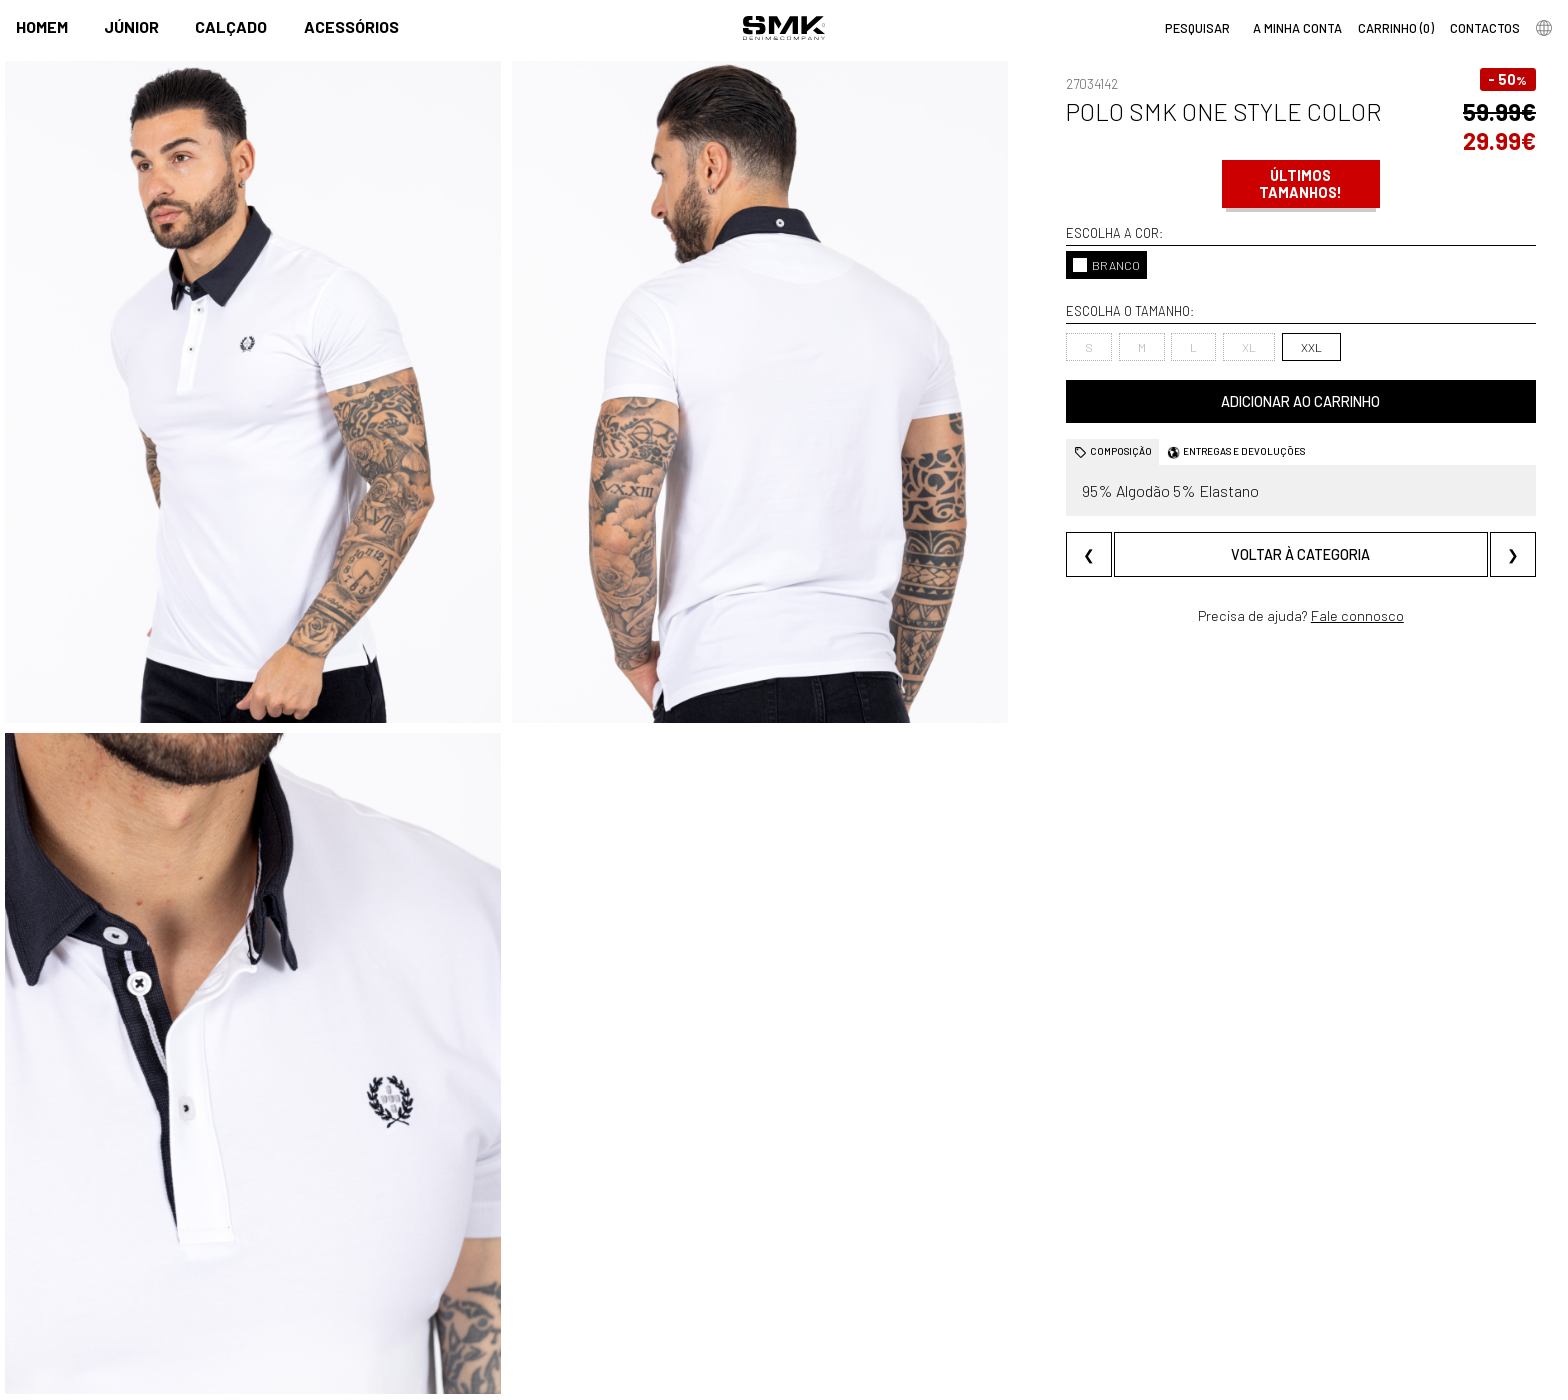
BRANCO (1106, 265)
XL (1249, 347)
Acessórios (351, 26)
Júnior (131, 26)
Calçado (231, 26)
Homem (42, 26)
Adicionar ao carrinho (1300, 401)
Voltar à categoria (1300, 554)
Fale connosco (1357, 615)
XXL (1311, 347)
